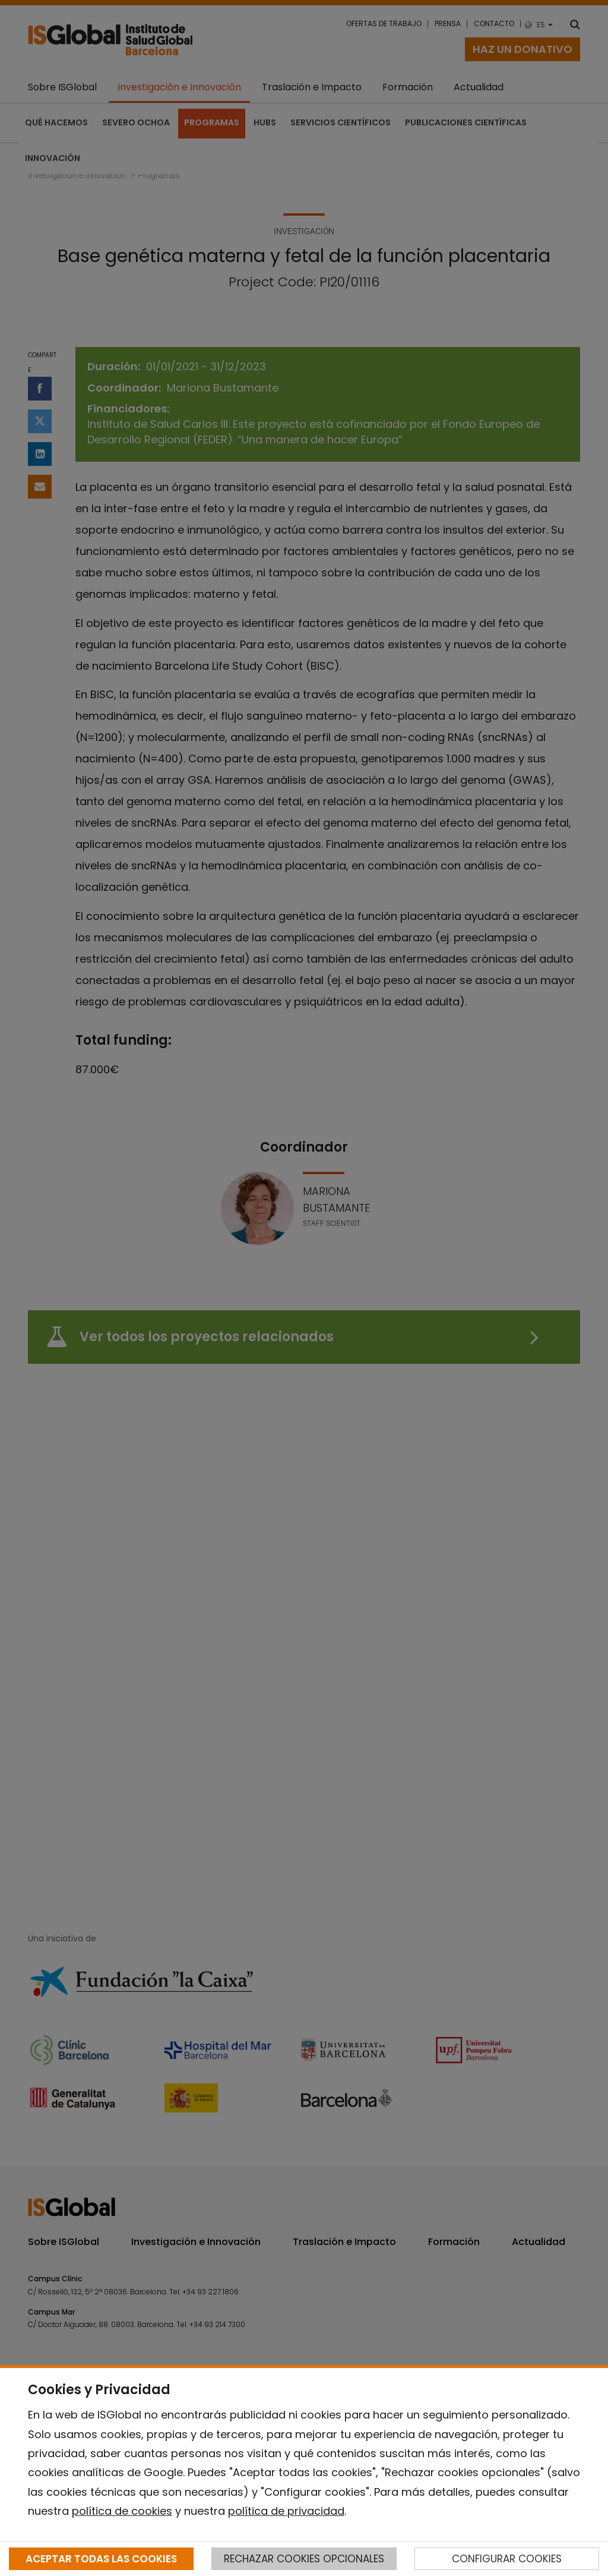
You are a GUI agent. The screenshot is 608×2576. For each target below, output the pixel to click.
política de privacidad (286, 2511)
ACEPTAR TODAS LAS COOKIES (101, 2559)
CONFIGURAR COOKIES (507, 2559)
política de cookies (122, 2511)
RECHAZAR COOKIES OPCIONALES (304, 2559)
